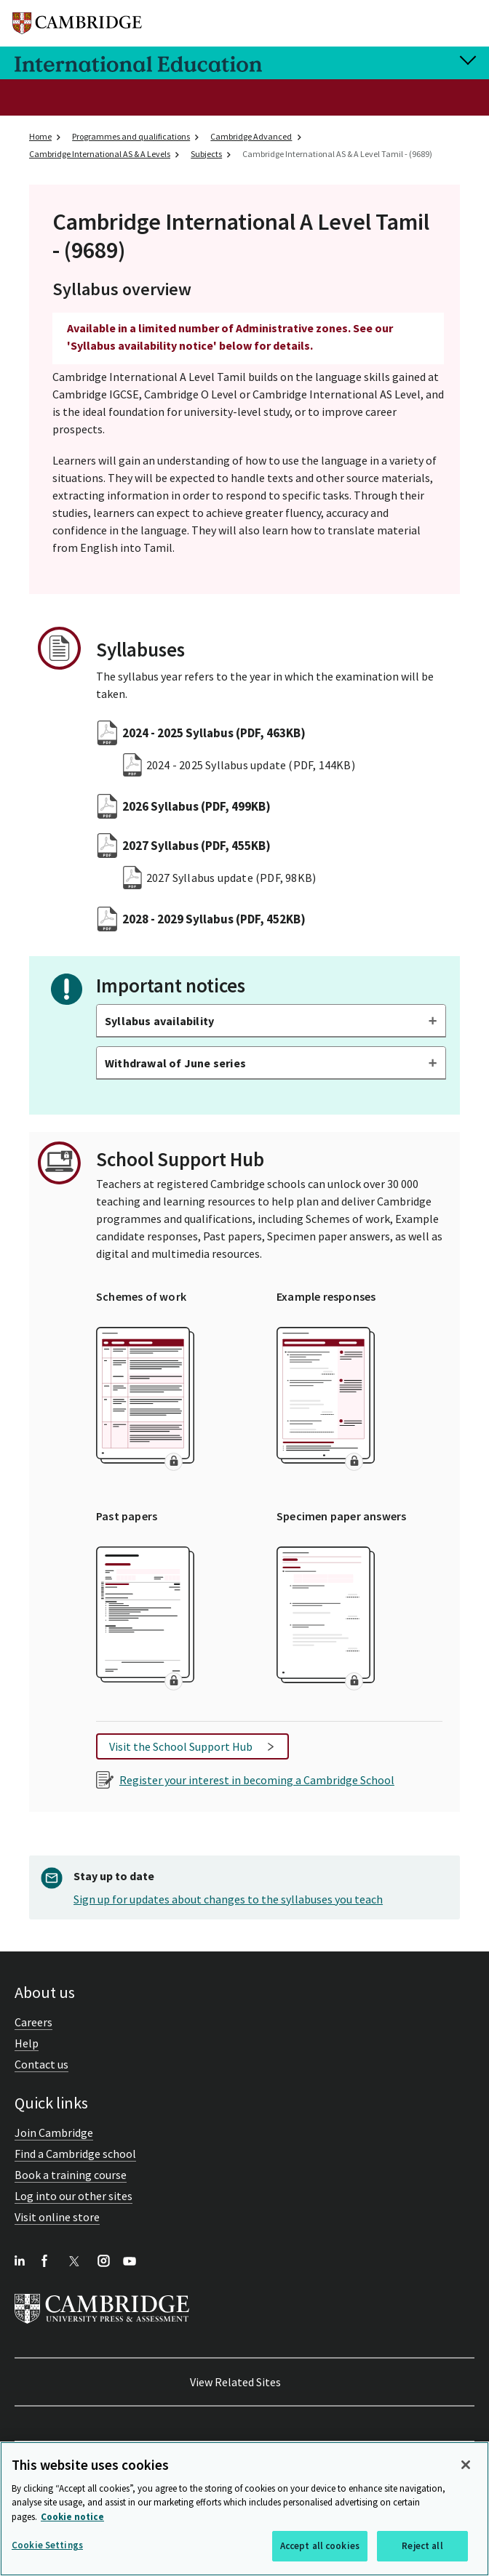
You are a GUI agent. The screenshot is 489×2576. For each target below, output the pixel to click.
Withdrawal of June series (175, 1063)
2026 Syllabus (196, 806)
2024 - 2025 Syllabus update (250, 765)
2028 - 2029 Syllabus (214, 919)
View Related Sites (235, 2382)
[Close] (466, 2465)
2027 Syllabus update (231, 877)
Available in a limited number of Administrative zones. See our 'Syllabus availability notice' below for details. (230, 337)
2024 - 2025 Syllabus (214, 733)
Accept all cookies (319, 2546)
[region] (244, 2508)
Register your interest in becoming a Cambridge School (256, 1780)
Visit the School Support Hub (181, 1746)
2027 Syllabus (196, 846)
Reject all (422, 2546)
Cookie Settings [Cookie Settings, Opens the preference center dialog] (47, 2545)
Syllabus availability (159, 1021)
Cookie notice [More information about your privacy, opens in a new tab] (72, 2517)
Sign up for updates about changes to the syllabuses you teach (228, 1899)
